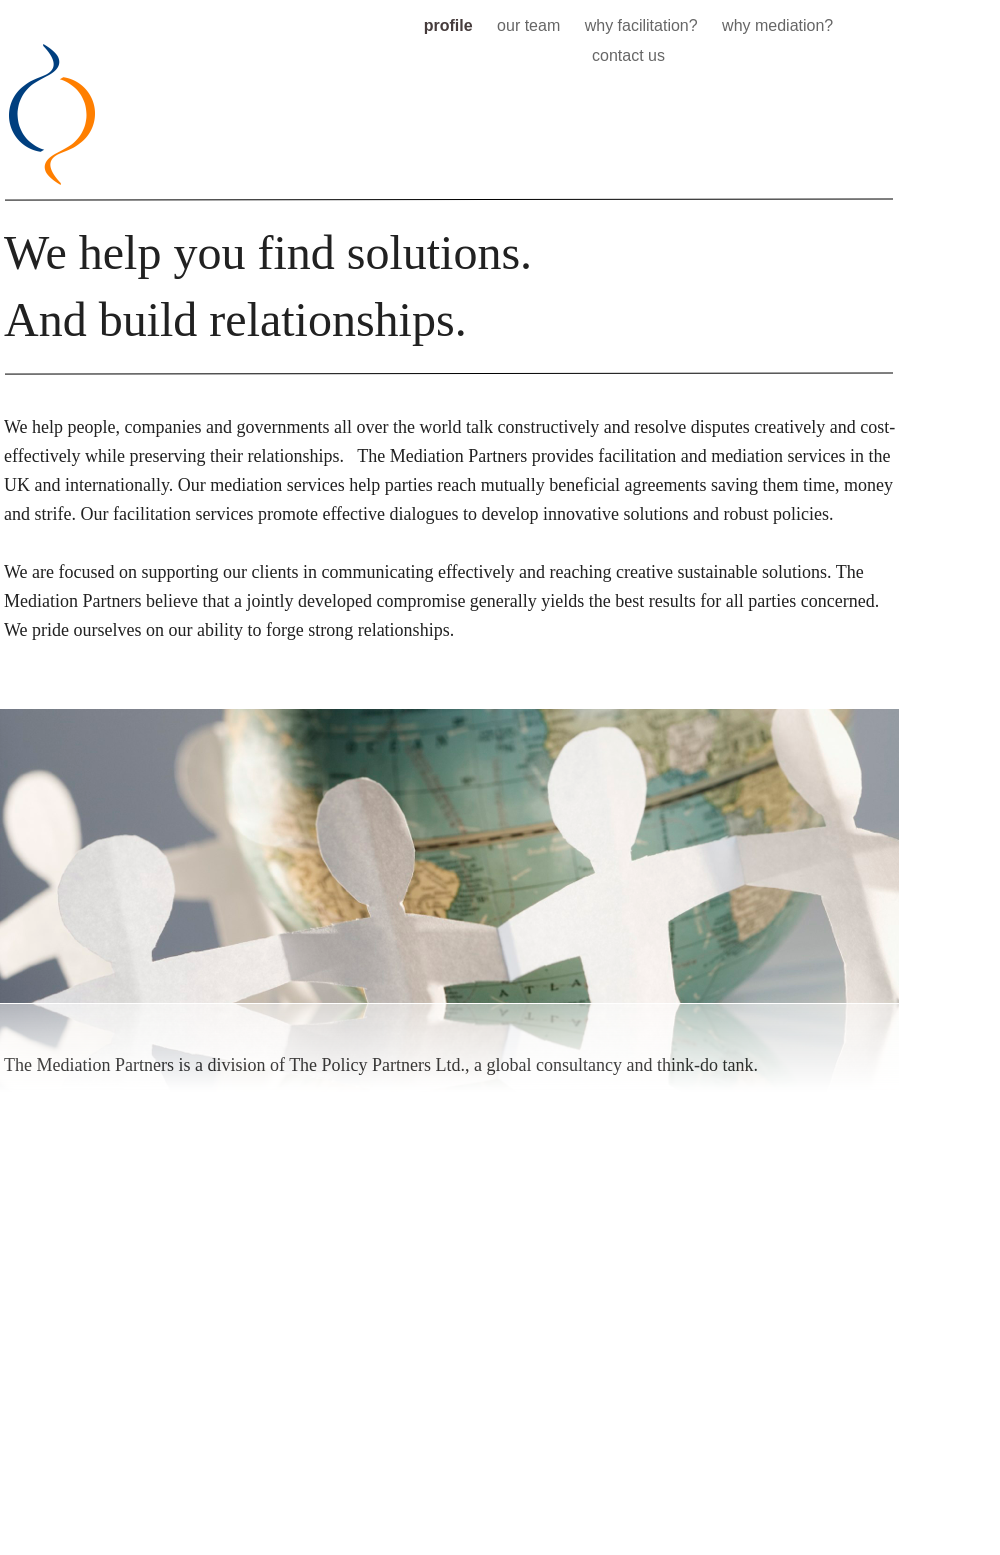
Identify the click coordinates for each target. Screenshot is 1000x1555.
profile (450, 25)
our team (531, 25)
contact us (628, 55)
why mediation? (777, 25)
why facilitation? (643, 25)
